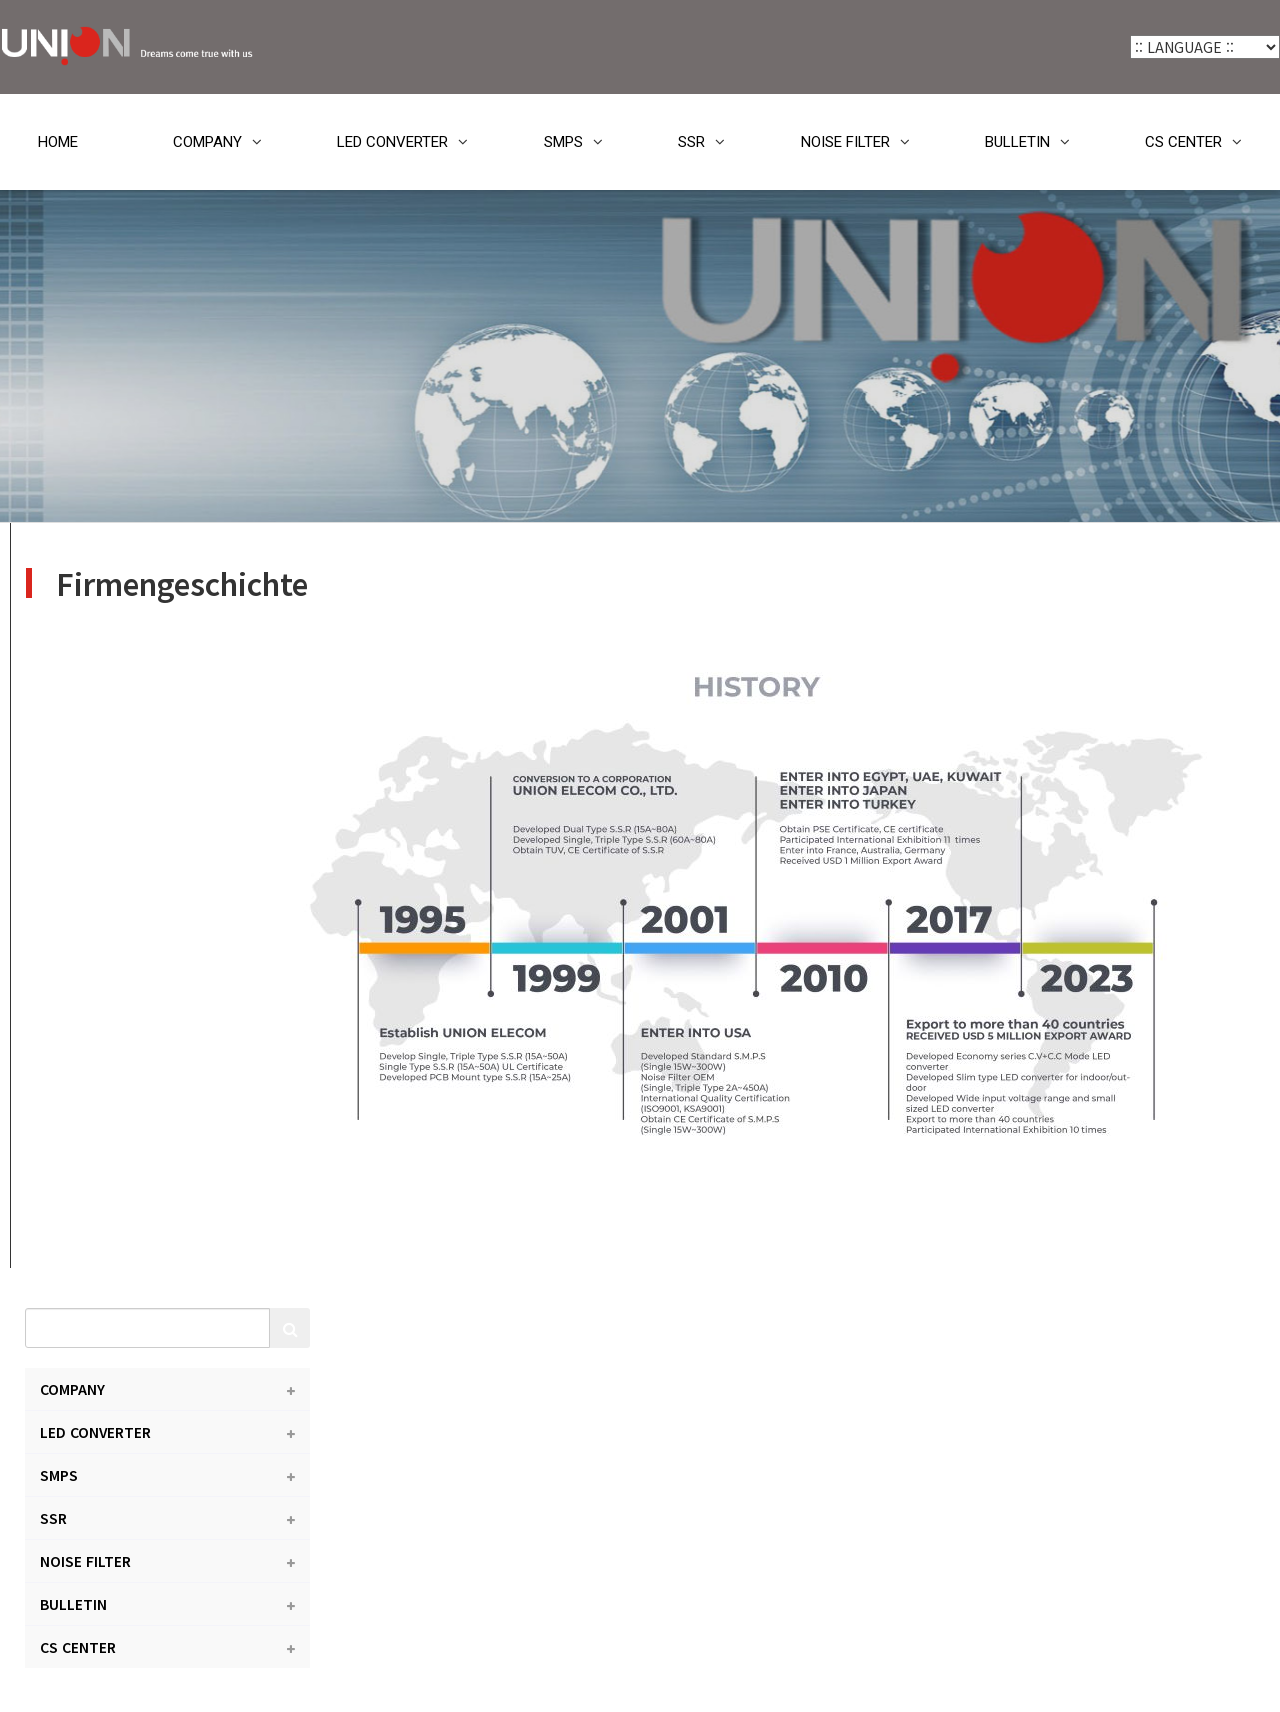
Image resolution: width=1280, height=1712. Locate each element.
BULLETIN (1017, 142)
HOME (58, 142)
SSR (691, 142)
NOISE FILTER (845, 142)
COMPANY (207, 142)
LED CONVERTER (392, 142)
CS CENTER (1183, 142)
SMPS (563, 142)
